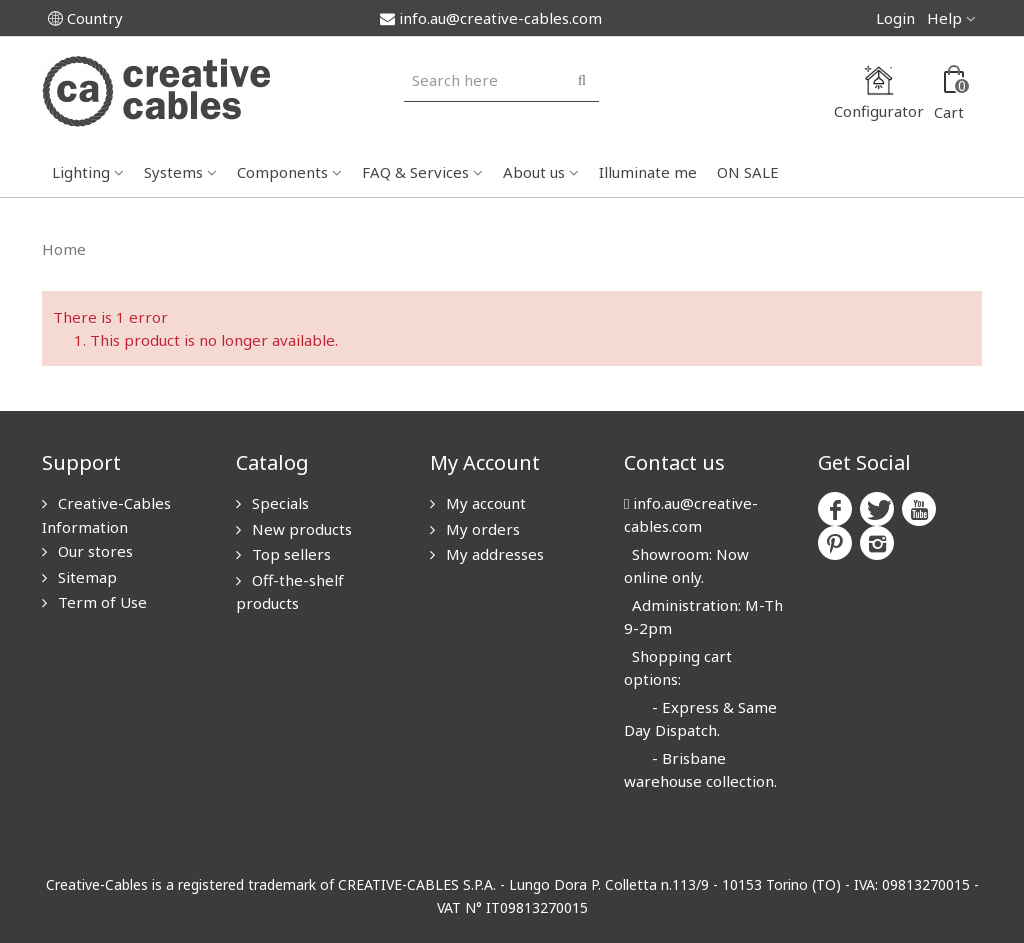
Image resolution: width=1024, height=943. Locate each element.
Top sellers (289, 554)
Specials (278, 503)
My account (484, 503)
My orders (481, 529)
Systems (173, 172)
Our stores (93, 551)
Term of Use (100, 602)
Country (85, 18)
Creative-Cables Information (106, 515)
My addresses (493, 554)
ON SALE (748, 172)
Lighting (81, 172)
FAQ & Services (415, 172)
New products (300, 529)
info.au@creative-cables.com (491, 18)
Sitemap (85, 577)
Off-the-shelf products (290, 592)
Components (282, 172)
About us (534, 172)
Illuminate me (648, 172)
